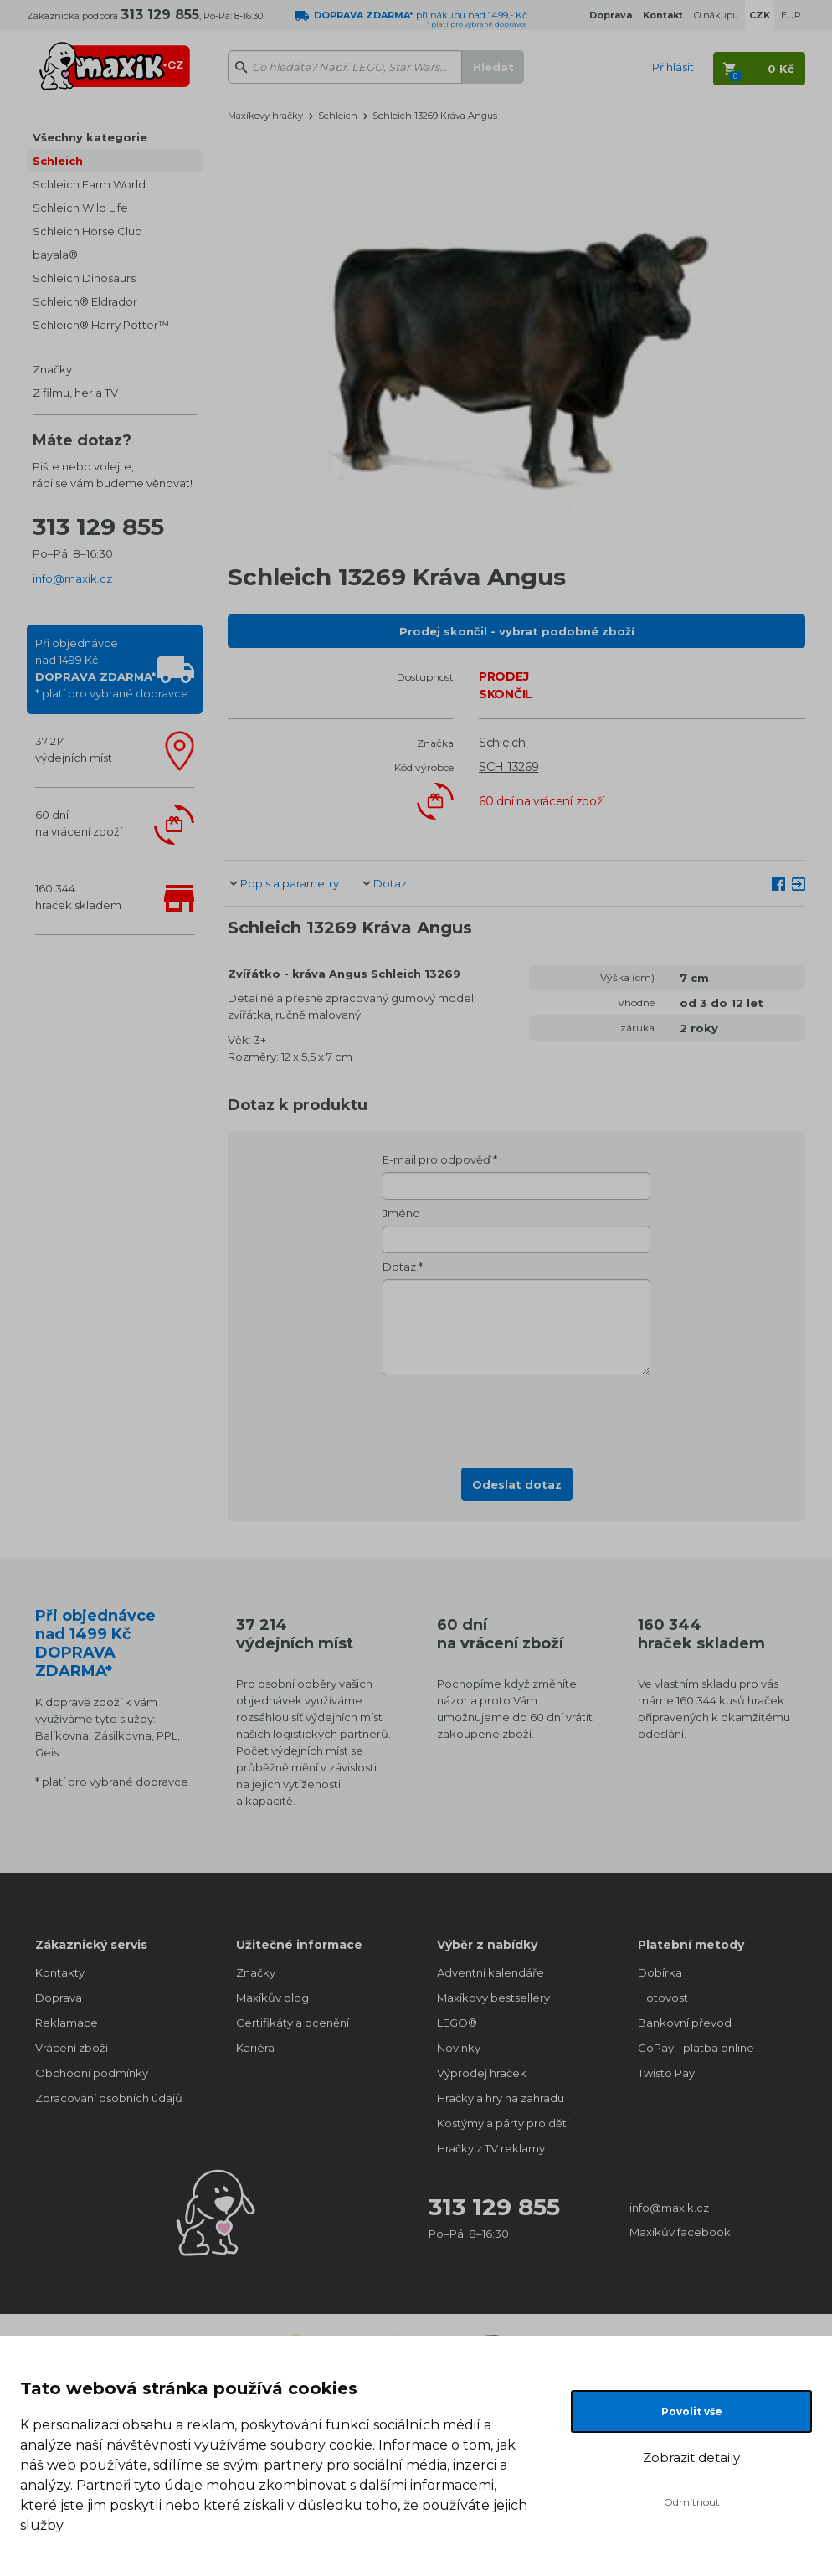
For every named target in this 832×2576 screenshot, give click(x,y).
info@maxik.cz (72, 578)
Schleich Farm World (89, 184)
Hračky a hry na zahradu (500, 2098)
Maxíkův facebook (680, 2232)
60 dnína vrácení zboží (78, 823)
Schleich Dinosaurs (84, 278)
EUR (791, 15)
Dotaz (390, 883)
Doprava (58, 1997)
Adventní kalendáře (490, 1972)
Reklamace (66, 2022)
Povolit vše (691, 2411)
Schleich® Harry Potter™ (101, 325)
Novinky (458, 2047)
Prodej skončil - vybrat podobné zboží (516, 631)
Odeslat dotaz (517, 1484)
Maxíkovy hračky (265, 115)
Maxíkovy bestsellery (493, 1997)
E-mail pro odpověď (436, 1159)
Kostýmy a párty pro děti (503, 2123)
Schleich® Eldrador (85, 301)
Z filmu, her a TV (75, 392)
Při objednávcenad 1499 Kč (111, 668)
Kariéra (255, 2047)
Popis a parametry (289, 883)
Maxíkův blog (272, 1997)
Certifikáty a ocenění (292, 2022)
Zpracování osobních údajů (108, 2098)
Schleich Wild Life (80, 207)
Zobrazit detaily (691, 2457)
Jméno (401, 1213)
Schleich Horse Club (87, 231)
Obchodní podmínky (91, 2073)
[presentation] (516, 1416)
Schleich (58, 160)
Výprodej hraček (481, 2073)
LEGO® (457, 2022)
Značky (52, 369)
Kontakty (60, 1972)
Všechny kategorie (90, 137)
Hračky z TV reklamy (491, 2148)
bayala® (55, 254)
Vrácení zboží (71, 2047)
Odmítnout (692, 2502)
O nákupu (716, 15)
